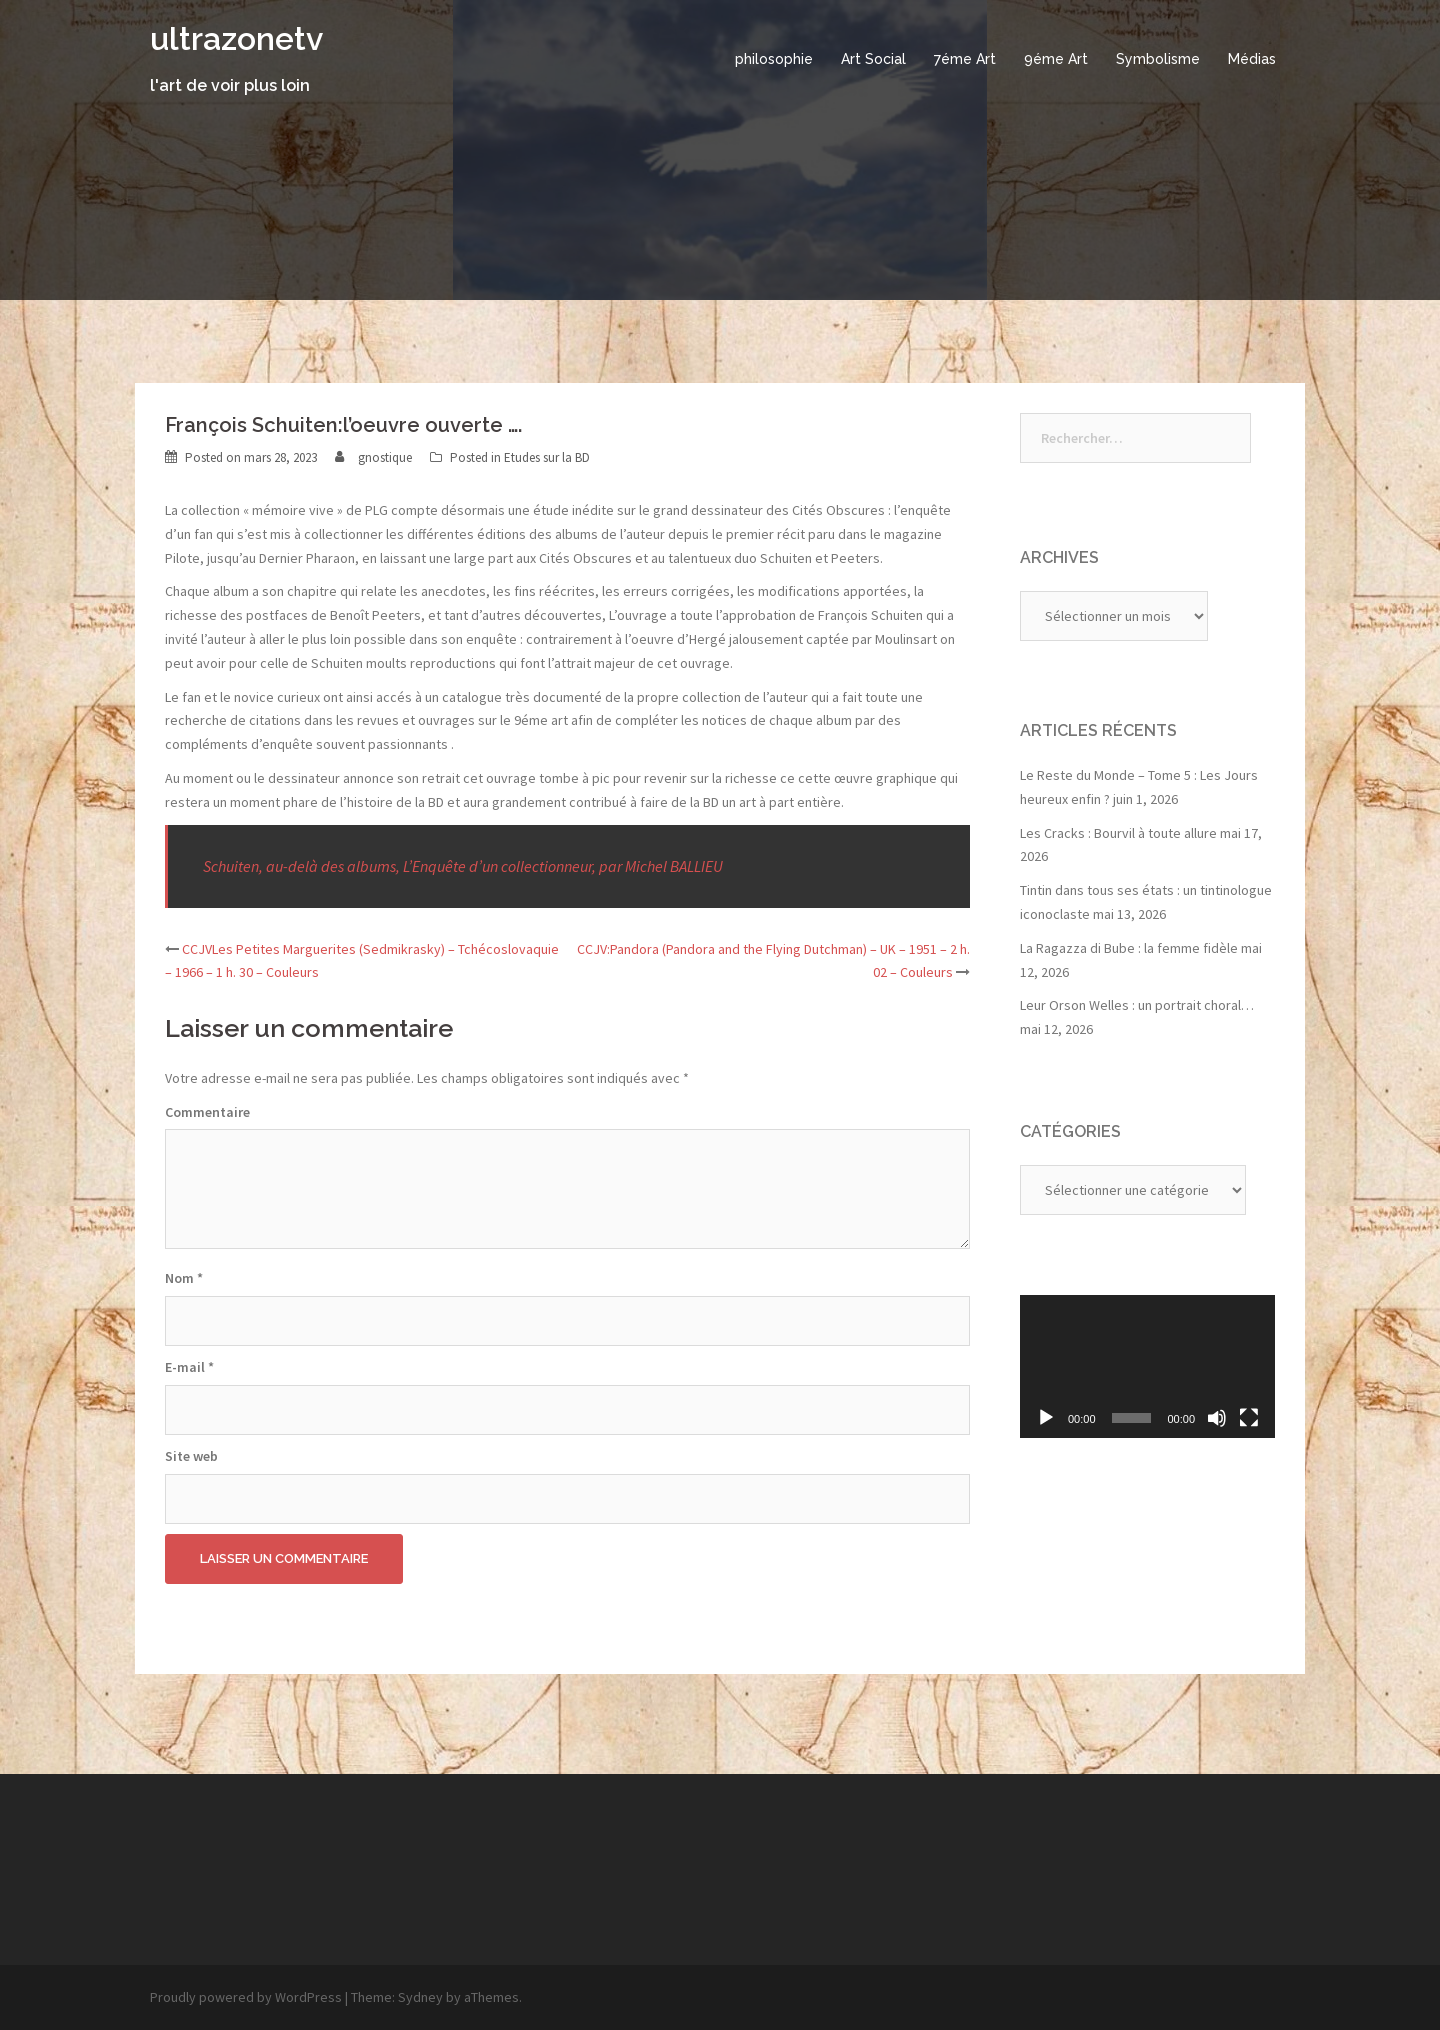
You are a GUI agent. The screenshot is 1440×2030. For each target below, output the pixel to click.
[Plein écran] (1249, 1418)
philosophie (774, 59)
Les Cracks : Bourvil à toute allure (1118, 833)
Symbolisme (1158, 59)
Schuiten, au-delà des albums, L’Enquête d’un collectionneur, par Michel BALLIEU (463, 866)
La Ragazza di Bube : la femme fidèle (1129, 948)
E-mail (189, 1367)
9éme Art (1056, 59)
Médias (1252, 59)
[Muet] (1217, 1418)
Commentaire (207, 1112)
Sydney (420, 1997)
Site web (191, 1456)
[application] (1147, 1366)
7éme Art (965, 59)
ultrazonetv (236, 38)
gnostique (385, 457)
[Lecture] (1046, 1418)
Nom (184, 1278)
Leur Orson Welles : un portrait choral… (1137, 1005)
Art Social (873, 59)
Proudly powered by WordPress (246, 1997)
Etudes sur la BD (547, 457)
